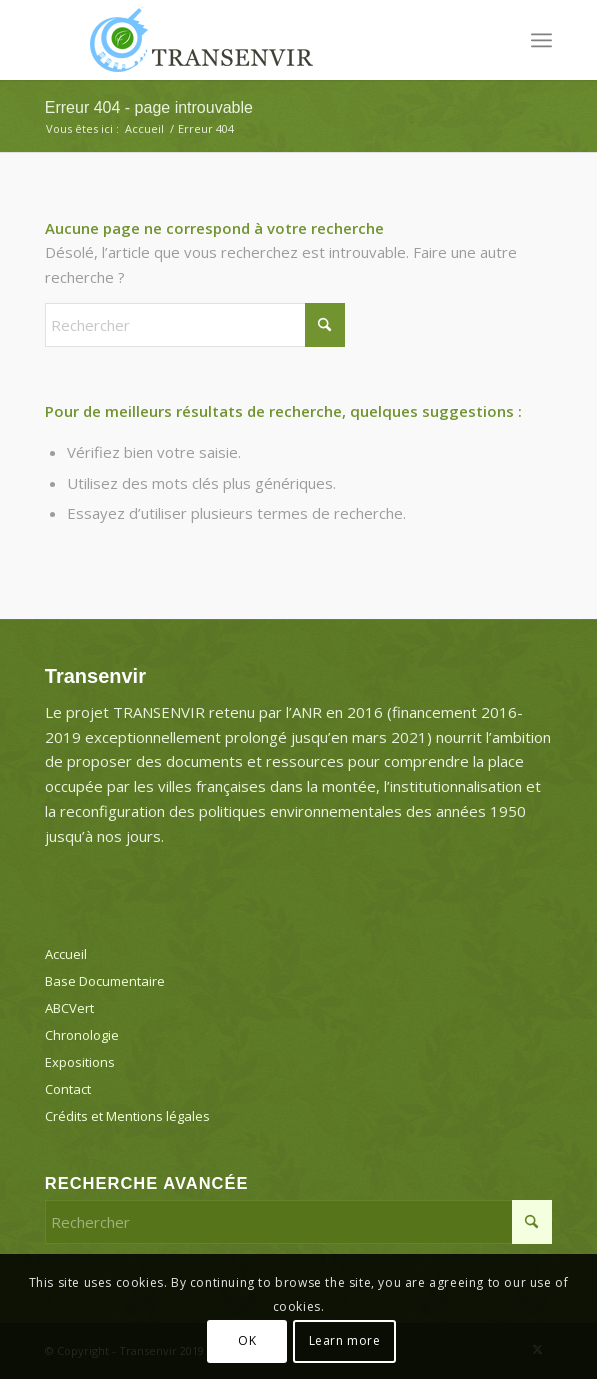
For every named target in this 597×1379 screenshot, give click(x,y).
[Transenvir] (248, 40)
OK (247, 1340)
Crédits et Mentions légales (127, 1116)
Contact (68, 1089)
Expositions (80, 1062)
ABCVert (69, 1008)
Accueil (66, 954)
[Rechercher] (195, 325)
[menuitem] (541, 40)
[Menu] (541, 40)
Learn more (345, 1340)
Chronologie (82, 1035)
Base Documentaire (105, 981)
